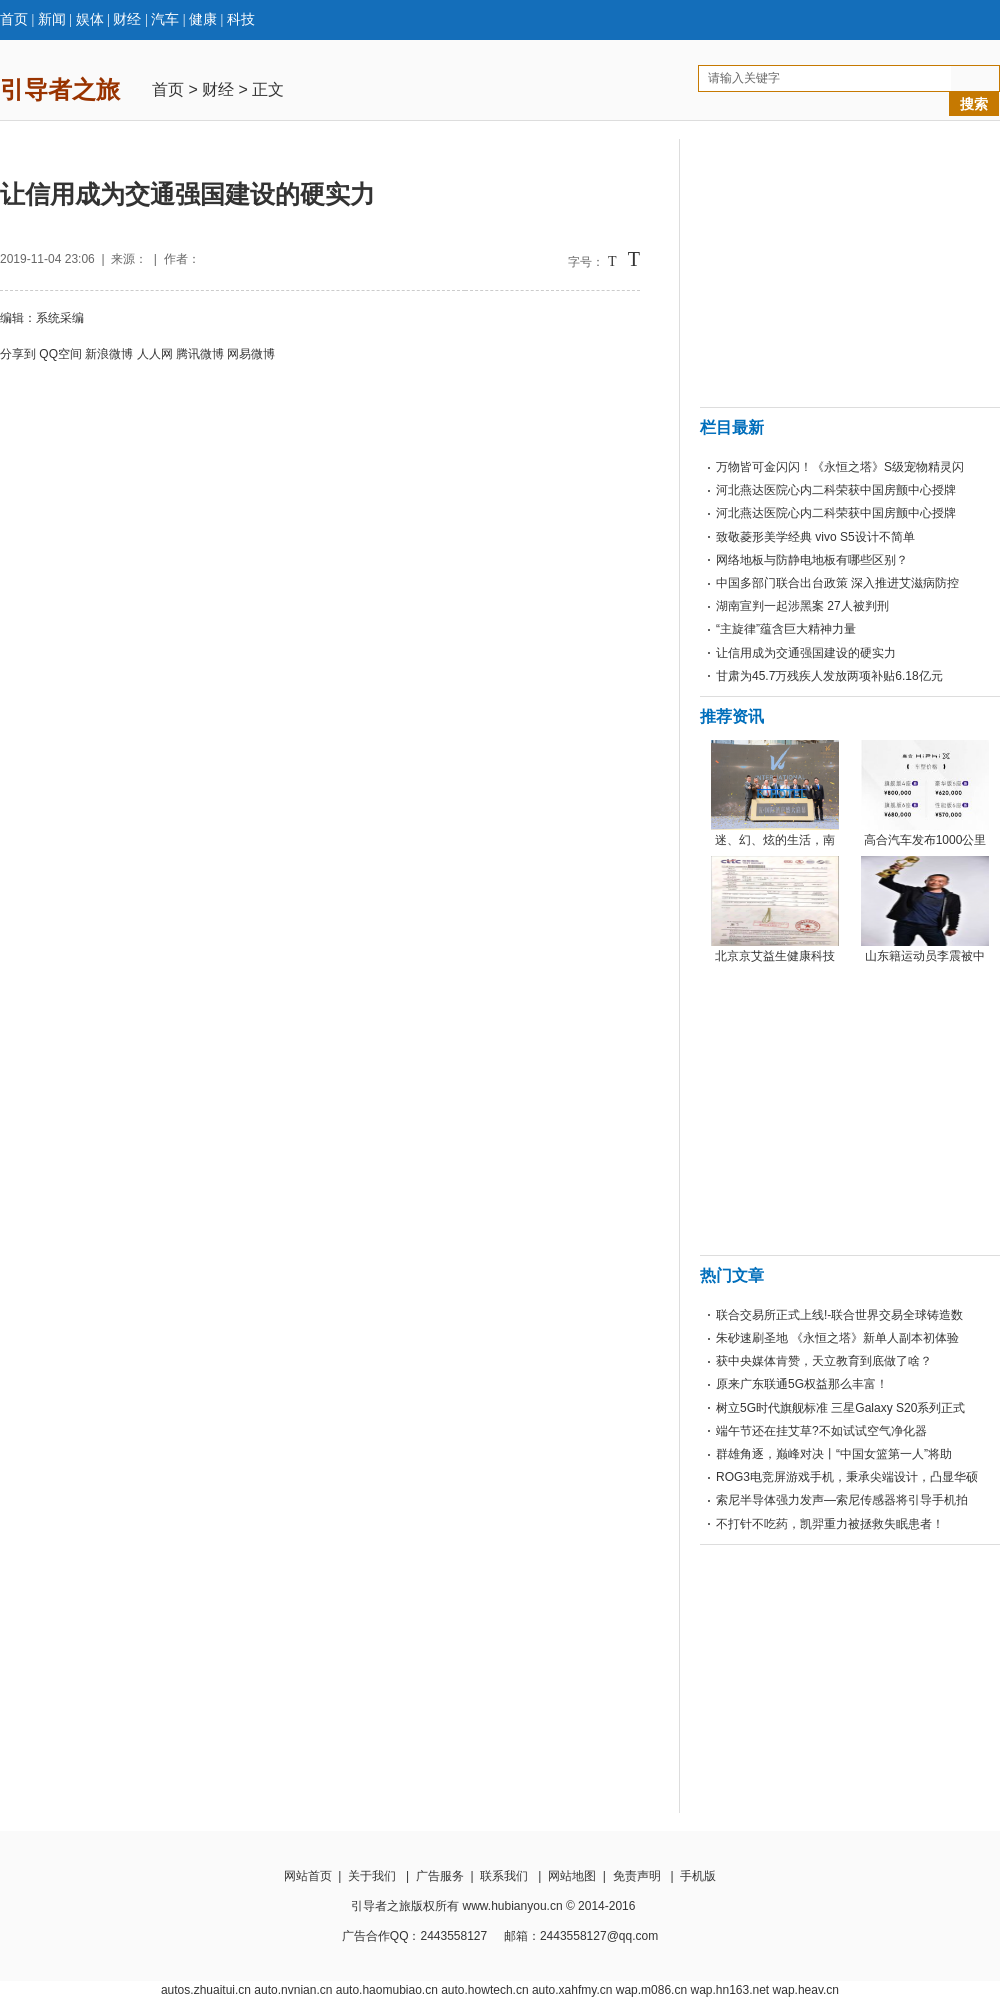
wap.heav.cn (806, 1990)
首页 (14, 19)
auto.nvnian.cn (293, 1990)
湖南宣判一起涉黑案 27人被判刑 (802, 606)
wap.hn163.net (729, 1990)
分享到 (18, 354)
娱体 (90, 19)
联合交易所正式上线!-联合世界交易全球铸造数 (839, 1315)
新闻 (52, 19)
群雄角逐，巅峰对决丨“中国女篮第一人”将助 (834, 1454)
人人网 (155, 354)
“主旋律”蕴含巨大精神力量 (786, 629)
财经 (127, 19)
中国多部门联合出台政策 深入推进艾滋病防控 (837, 583)
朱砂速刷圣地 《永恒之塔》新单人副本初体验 (837, 1338)
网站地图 (572, 1876)
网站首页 (308, 1876)
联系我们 (504, 1876)
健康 (203, 19)
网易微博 (251, 354)
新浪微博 (109, 354)
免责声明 (637, 1876)
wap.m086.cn (651, 1990)
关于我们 (372, 1876)
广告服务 (440, 1876)
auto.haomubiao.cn (387, 1990)
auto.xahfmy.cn (572, 1990)
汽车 (165, 19)
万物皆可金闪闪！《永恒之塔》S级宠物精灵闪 (840, 467)
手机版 (698, 1876)
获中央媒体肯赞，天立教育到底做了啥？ (824, 1361)
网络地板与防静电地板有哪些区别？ (812, 560)
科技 (241, 19)
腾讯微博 (200, 354)
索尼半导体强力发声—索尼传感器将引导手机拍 (842, 1500)
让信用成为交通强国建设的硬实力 (806, 653)
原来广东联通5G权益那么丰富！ (802, 1384)
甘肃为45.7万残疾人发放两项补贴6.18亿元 (829, 676)
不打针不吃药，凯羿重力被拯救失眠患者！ (830, 1524)
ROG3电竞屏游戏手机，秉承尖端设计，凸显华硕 (847, 1477)
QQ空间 (60, 354)
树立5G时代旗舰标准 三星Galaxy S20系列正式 (840, 1408)
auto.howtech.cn (484, 1990)
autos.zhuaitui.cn (206, 1990)
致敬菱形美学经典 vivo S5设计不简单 (815, 537)
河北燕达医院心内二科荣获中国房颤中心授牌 (836, 490)
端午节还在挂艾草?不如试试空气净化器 (821, 1431)
